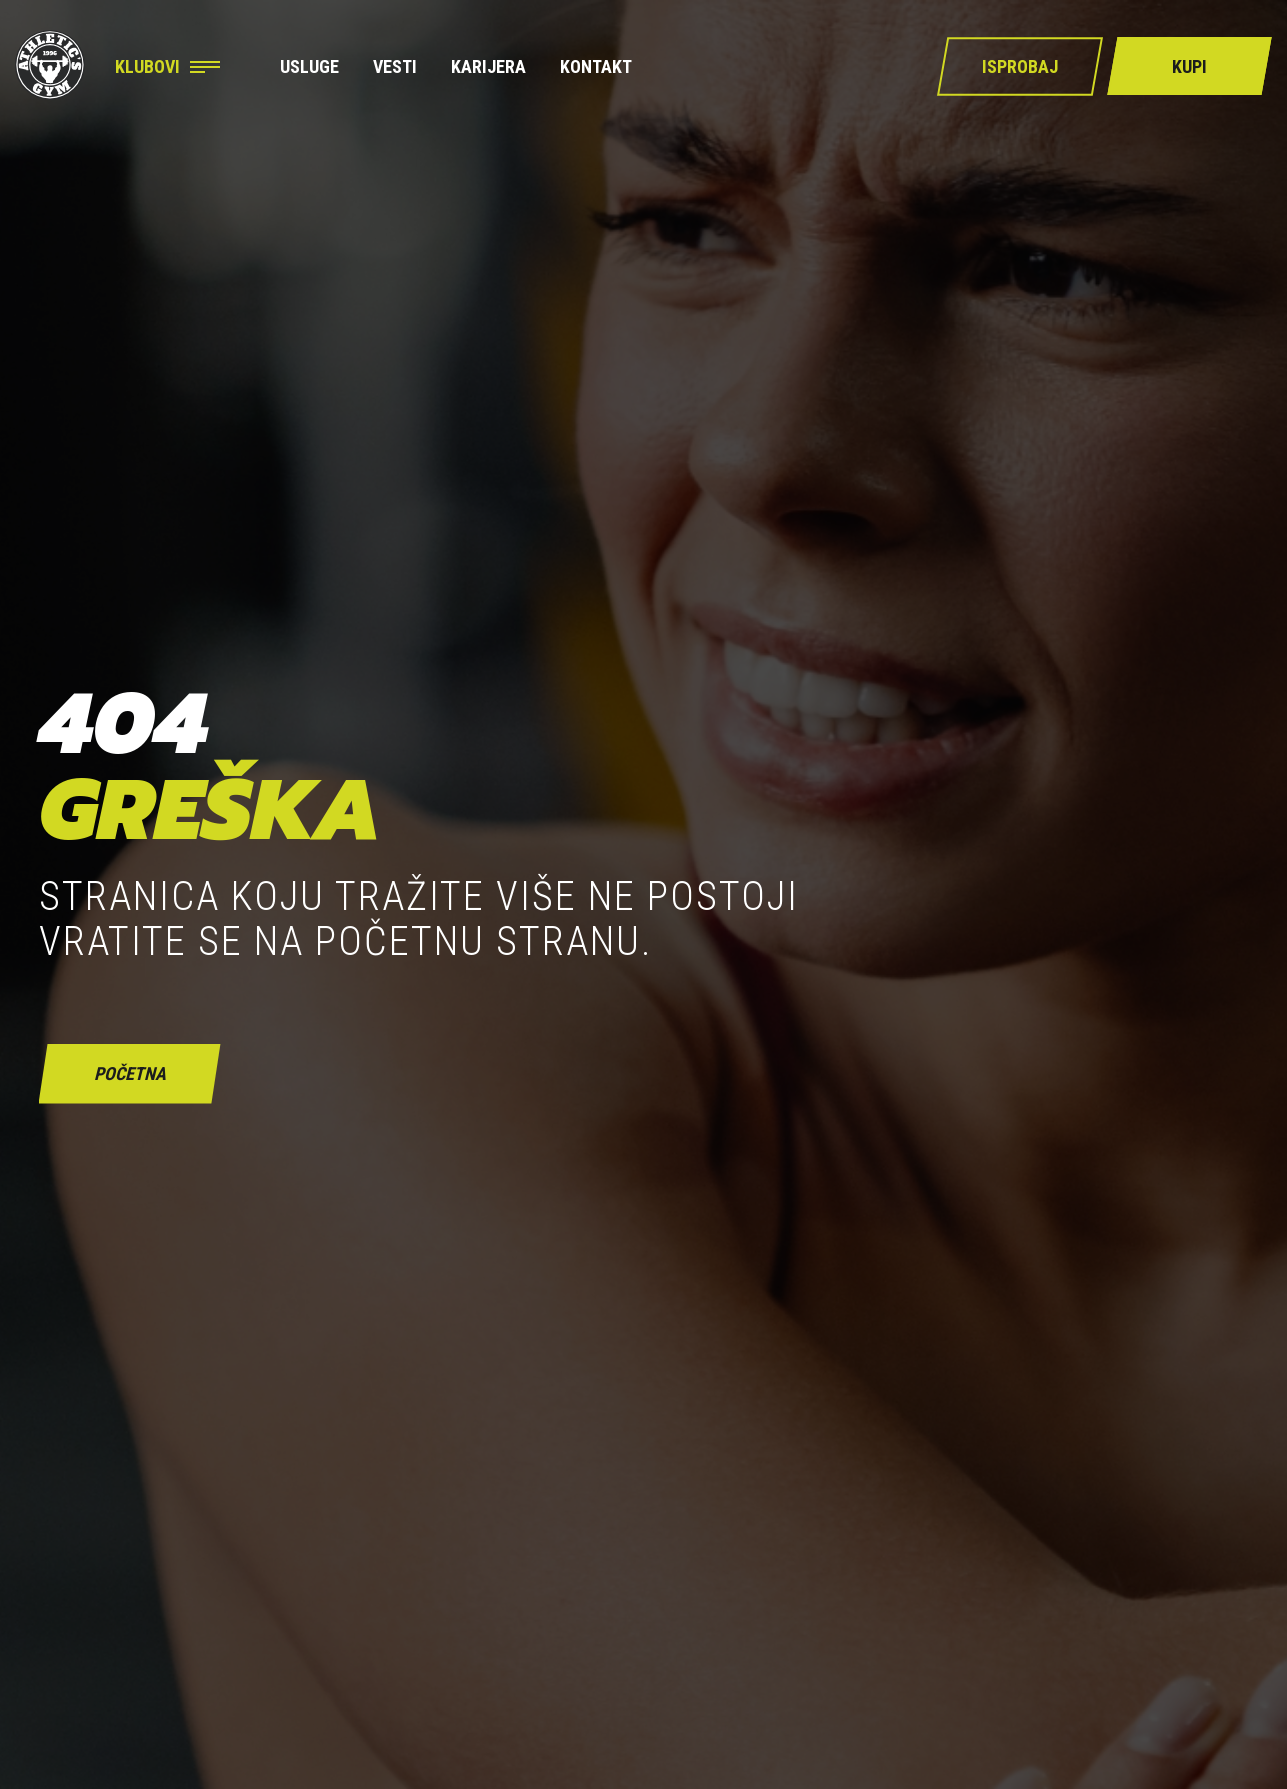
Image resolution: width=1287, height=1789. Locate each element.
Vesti (395, 67)
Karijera (488, 67)
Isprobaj (1020, 66)
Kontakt (596, 67)
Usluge (309, 67)
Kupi (1189, 66)
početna (130, 1073)
